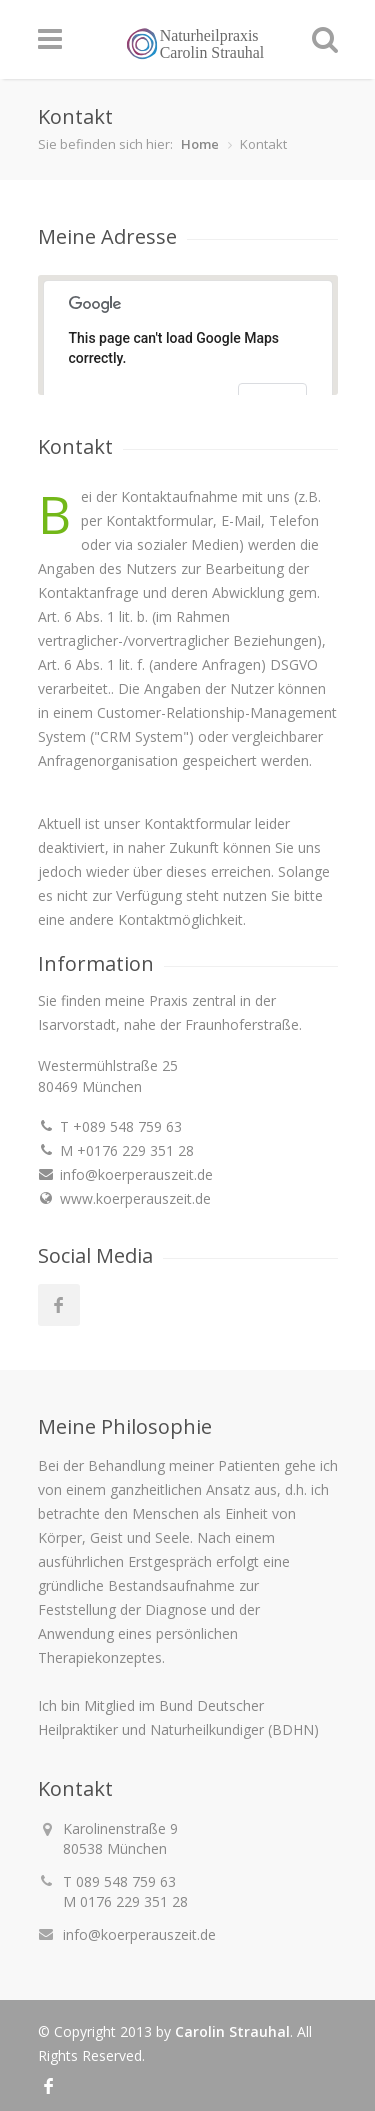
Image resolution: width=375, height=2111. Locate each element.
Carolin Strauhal (232, 2031)
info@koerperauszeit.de (139, 1934)
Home (200, 144)
